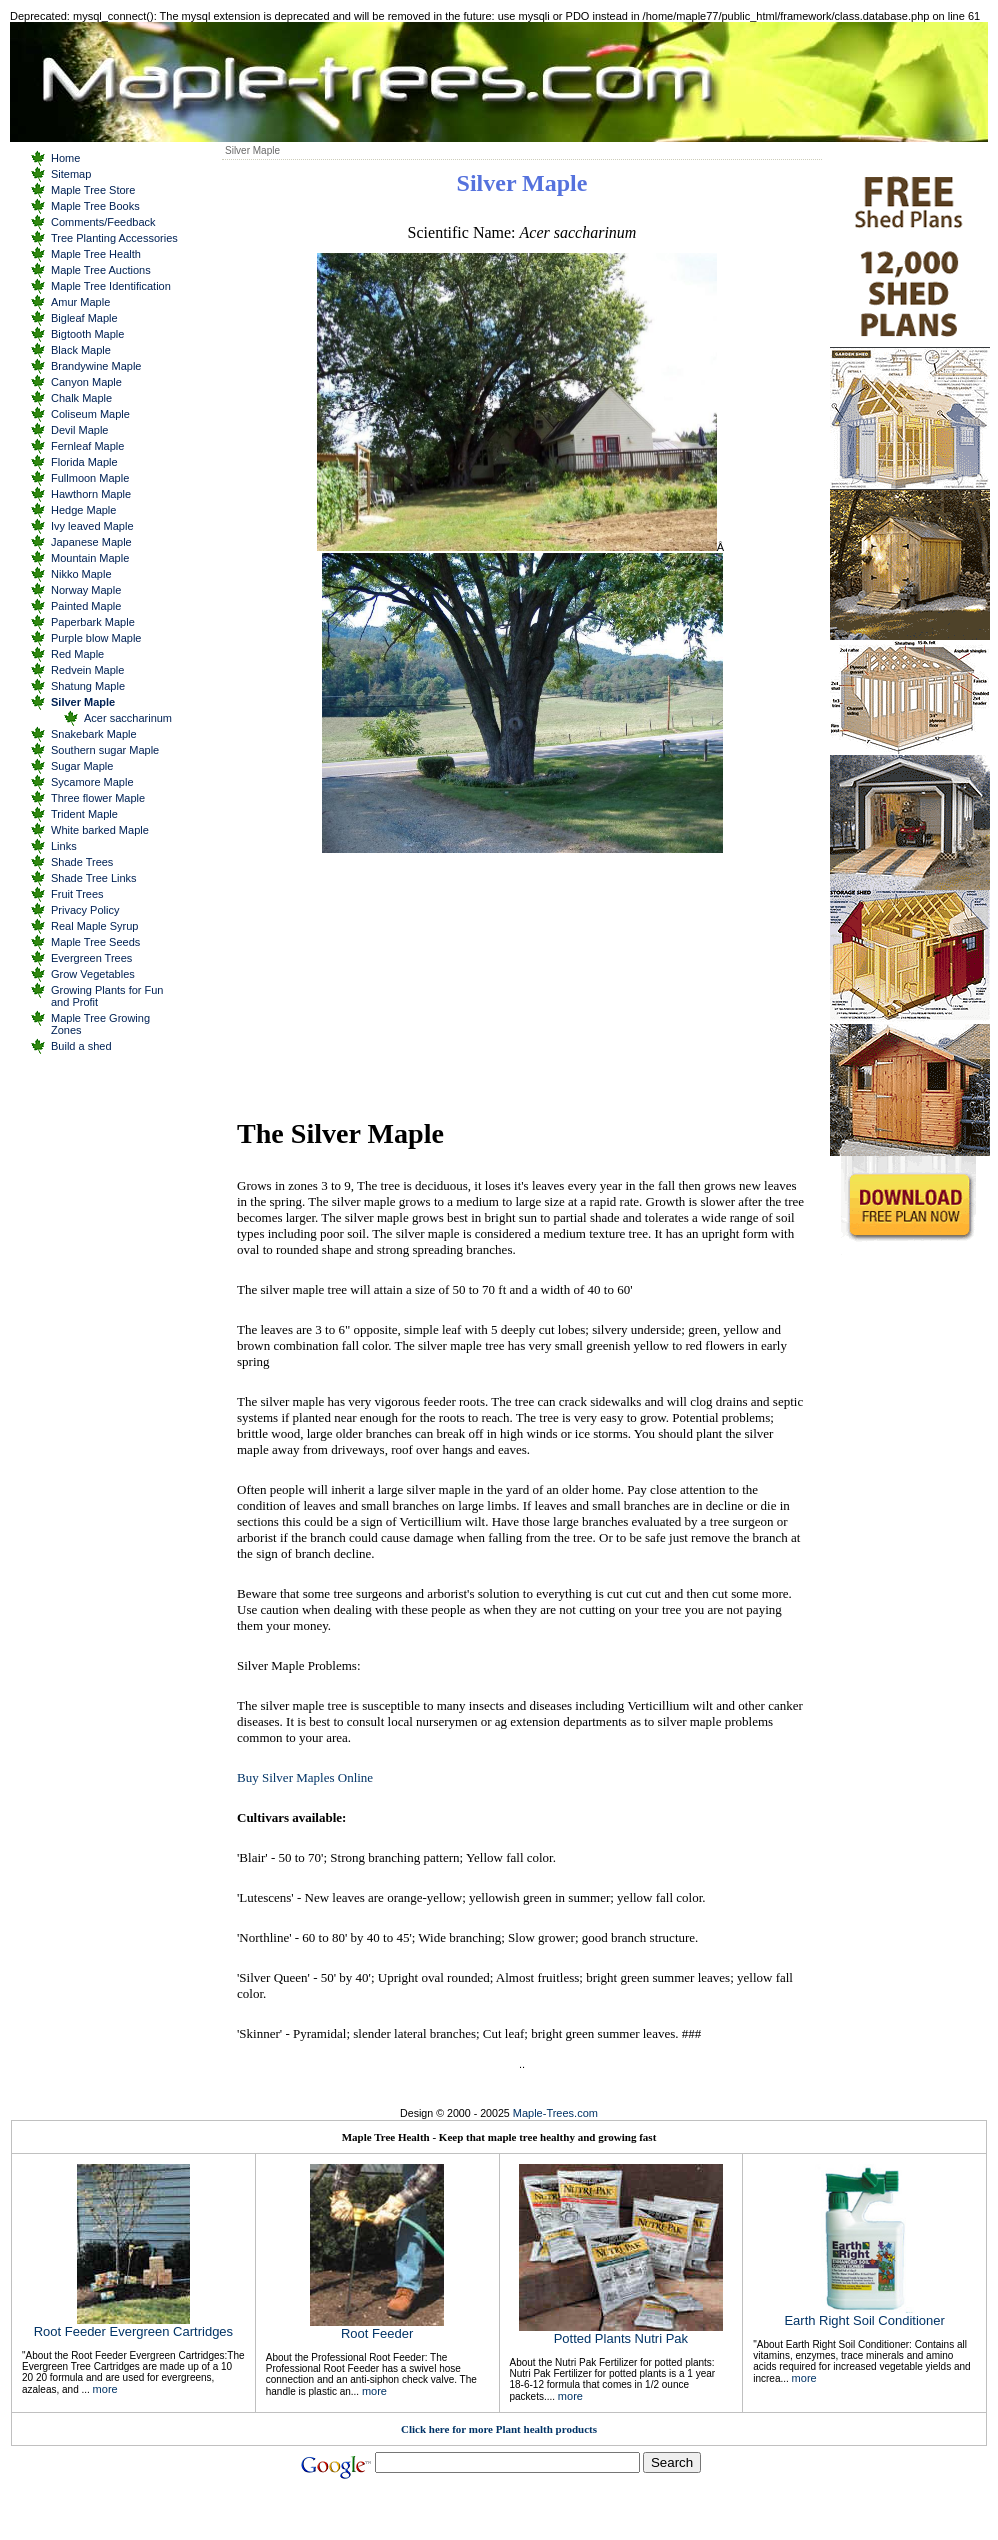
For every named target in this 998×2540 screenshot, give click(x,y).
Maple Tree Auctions (101, 270)
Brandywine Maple (96, 366)
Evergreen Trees (91, 958)
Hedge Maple (83, 510)
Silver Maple (83, 702)
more (105, 2389)
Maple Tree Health (96, 254)
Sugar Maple (82, 766)
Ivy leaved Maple (92, 526)
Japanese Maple (91, 542)
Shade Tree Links (94, 878)
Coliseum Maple (90, 414)
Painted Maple (86, 606)
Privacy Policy (85, 910)
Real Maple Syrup (94, 926)
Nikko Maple (81, 574)
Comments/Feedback (103, 222)
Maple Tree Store (93, 190)
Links (64, 846)
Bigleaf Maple (84, 318)
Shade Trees (82, 862)
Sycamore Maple (92, 782)
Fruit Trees (77, 894)
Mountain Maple (90, 558)
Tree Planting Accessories (114, 238)
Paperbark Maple (93, 622)
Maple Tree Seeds (95, 942)
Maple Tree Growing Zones (100, 1024)
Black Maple (81, 350)
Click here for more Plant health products (499, 2429)
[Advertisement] (392, 983)
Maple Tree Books (95, 206)
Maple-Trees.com (555, 2113)
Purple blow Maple (96, 638)
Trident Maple (84, 814)
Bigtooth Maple (87, 334)
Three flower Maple (98, 798)
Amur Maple (80, 302)
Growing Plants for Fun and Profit (107, 996)
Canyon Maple (86, 382)
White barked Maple (100, 830)
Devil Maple (79, 430)
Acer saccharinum (128, 718)
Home (65, 158)
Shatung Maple (88, 686)
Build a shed (81, 1046)
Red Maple (77, 654)
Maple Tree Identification (111, 286)
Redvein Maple (87, 670)
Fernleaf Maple (87, 446)
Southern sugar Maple (105, 750)
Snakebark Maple (94, 734)
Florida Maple (84, 462)
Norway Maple (86, 590)
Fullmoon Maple (90, 478)
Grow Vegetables (93, 974)
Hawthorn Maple (91, 494)
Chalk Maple (81, 398)
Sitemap (71, 174)
